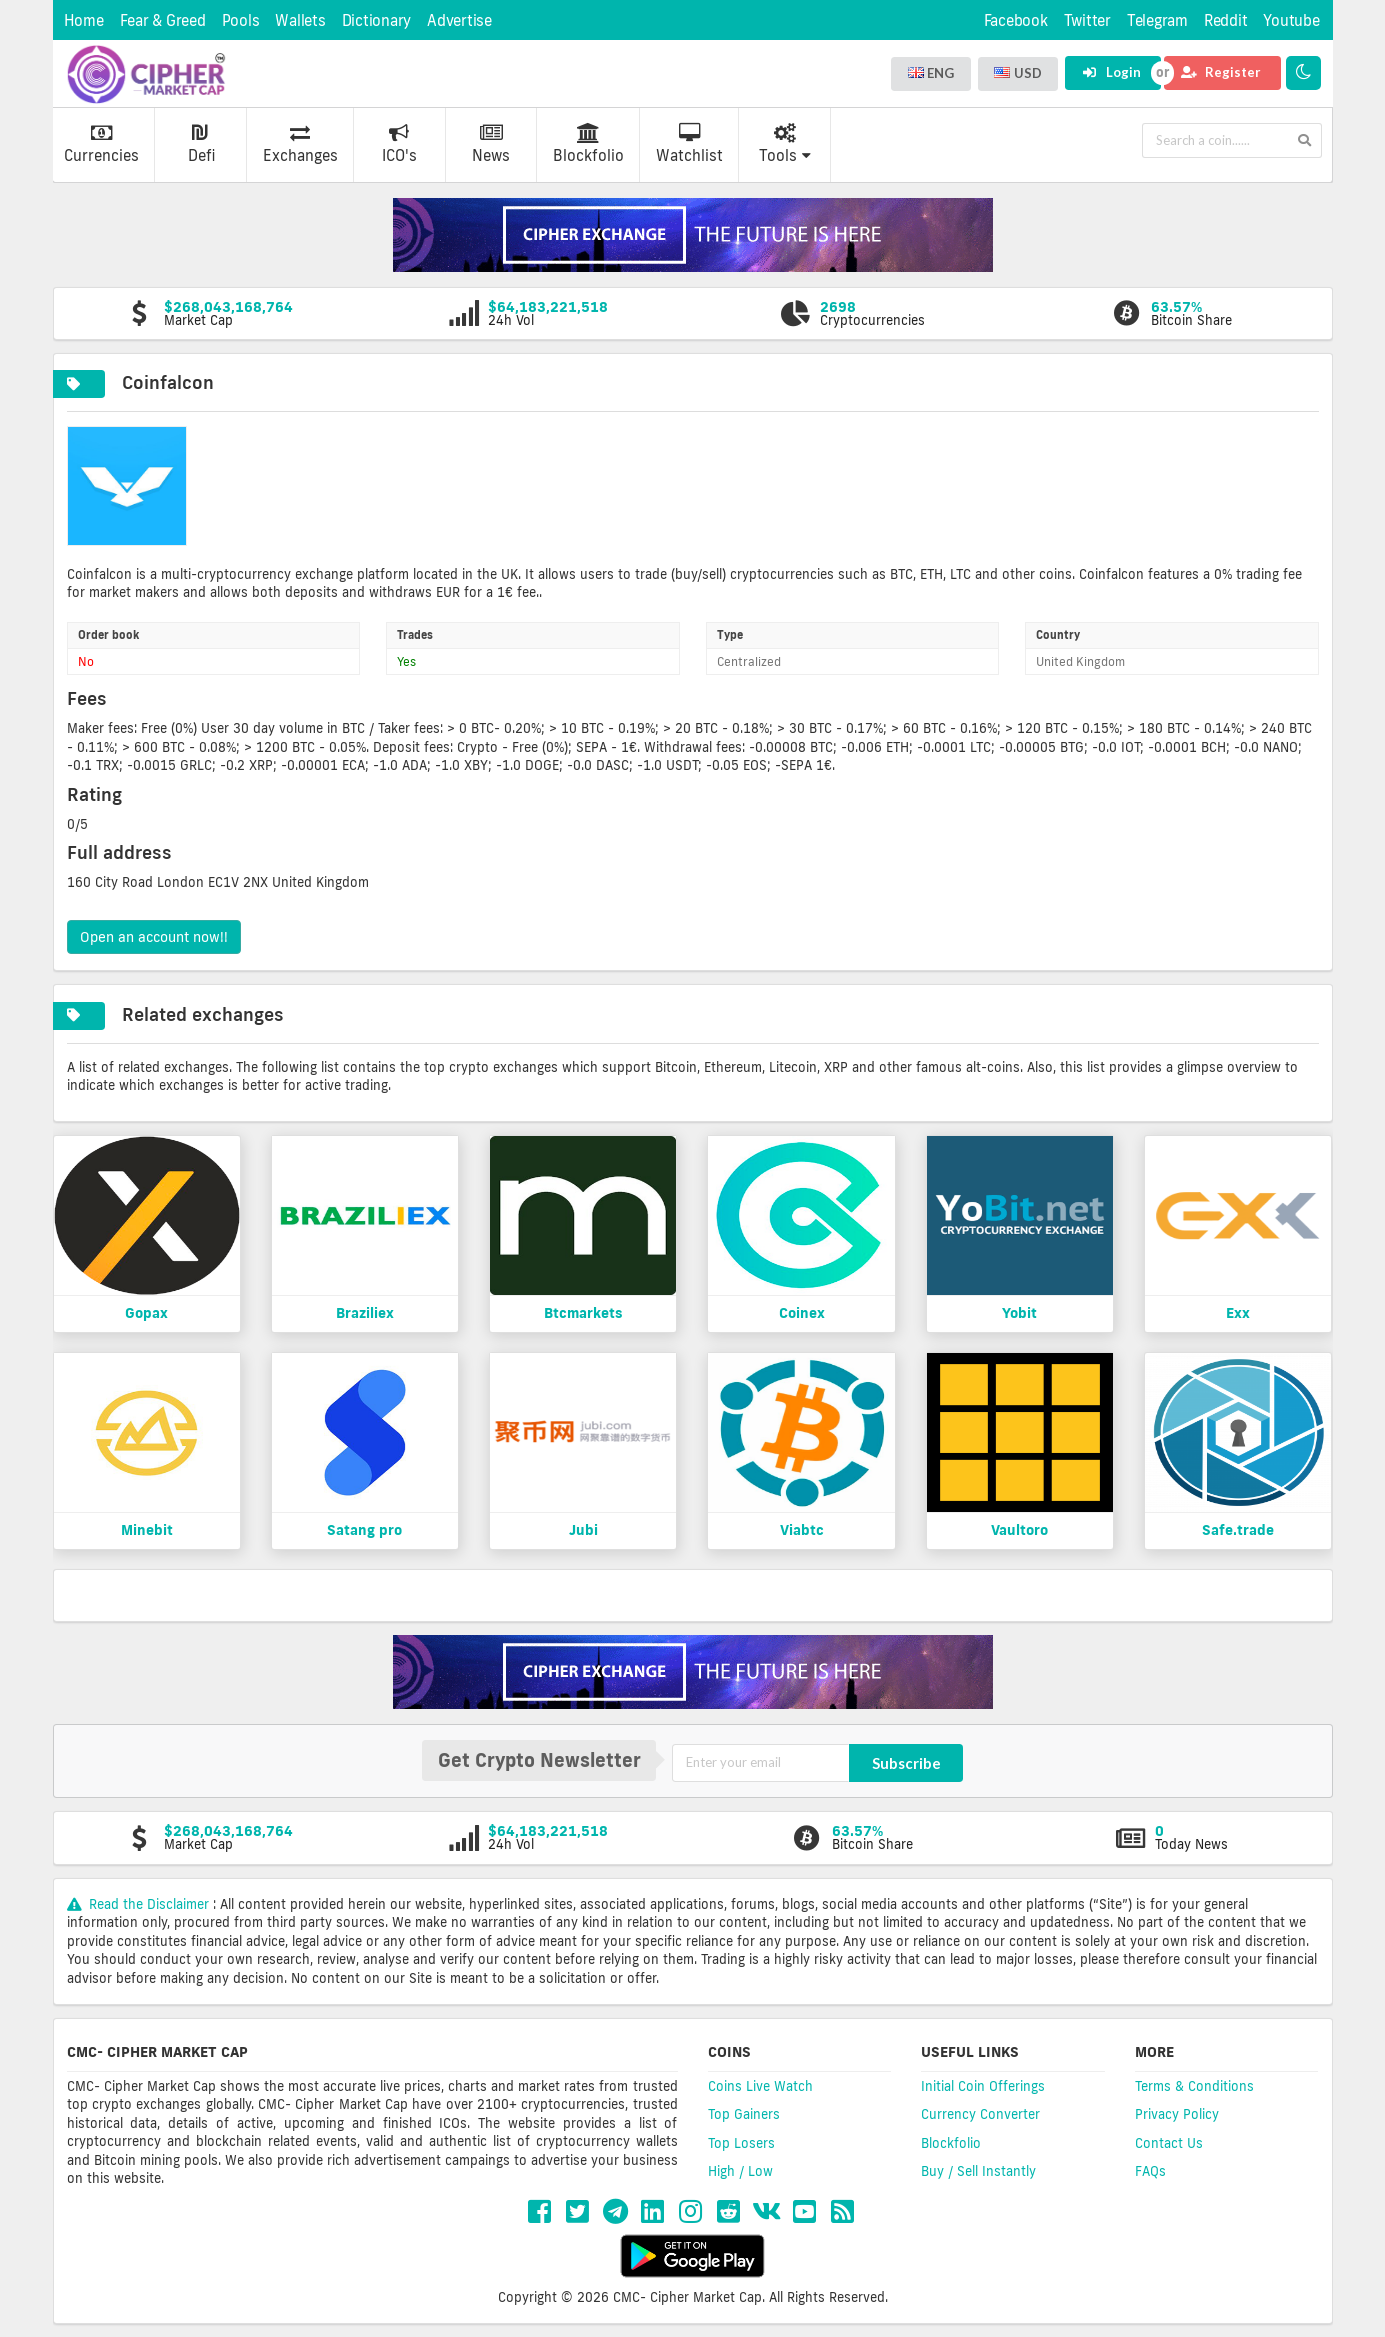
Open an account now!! (154, 937)
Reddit (1226, 20)
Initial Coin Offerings (983, 2086)
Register (1221, 72)
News (491, 144)
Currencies (101, 144)
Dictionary (377, 20)
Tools (785, 144)
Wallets (300, 20)
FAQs (1150, 2171)
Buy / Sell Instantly (978, 2171)
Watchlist (689, 144)
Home (84, 20)
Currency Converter (980, 2114)
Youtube (1291, 20)
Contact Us (1169, 2143)
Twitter (1087, 20)
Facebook (1016, 20)
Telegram (1157, 20)
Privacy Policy (1177, 2114)
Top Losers (741, 2143)
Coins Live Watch (760, 2086)
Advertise (459, 20)
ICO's (399, 144)
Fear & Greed (163, 20)
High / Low (740, 2171)
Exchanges (300, 144)
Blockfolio (588, 144)
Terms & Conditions (1194, 2086)
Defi (201, 144)
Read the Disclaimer (140, 1904)
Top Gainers (744, 2114)
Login (1111, 72)
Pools (241, 20)
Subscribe (906, 1763)
